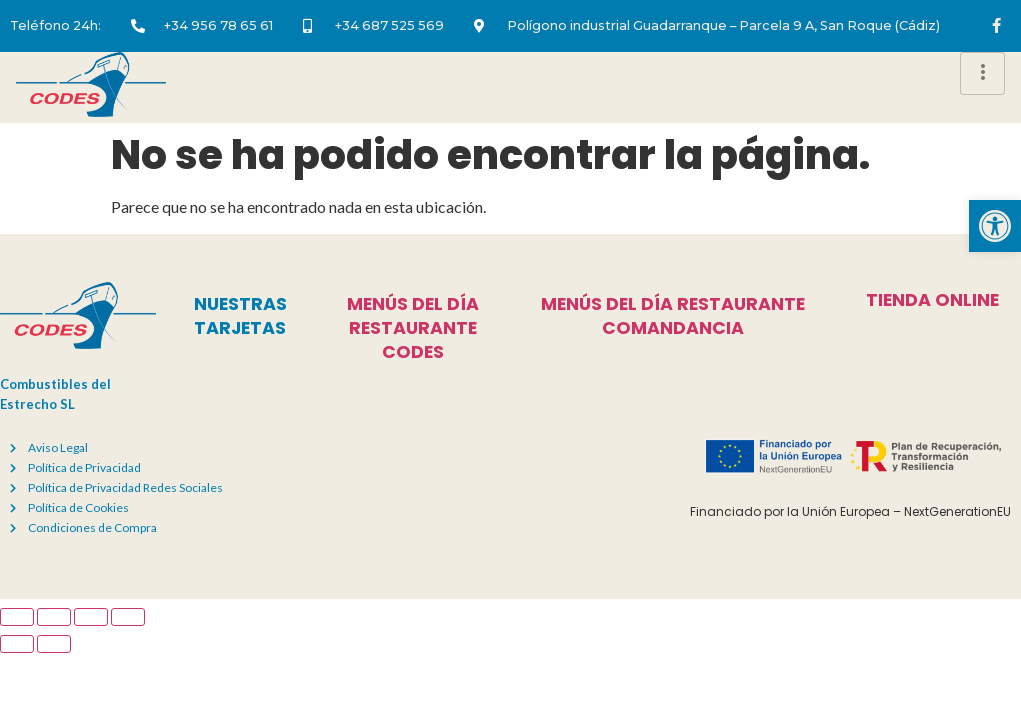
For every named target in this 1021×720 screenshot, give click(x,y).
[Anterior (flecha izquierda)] (17, 644)
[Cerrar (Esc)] (128, 617)
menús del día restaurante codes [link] (413, 328)
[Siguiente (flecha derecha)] (54, 644)
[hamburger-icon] (982, 73)
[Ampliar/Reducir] (17, 617)
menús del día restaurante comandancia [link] (673, 316)
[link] (995, 226)
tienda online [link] (932, 300)
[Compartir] (91, 617)
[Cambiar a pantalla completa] (54, 617)
